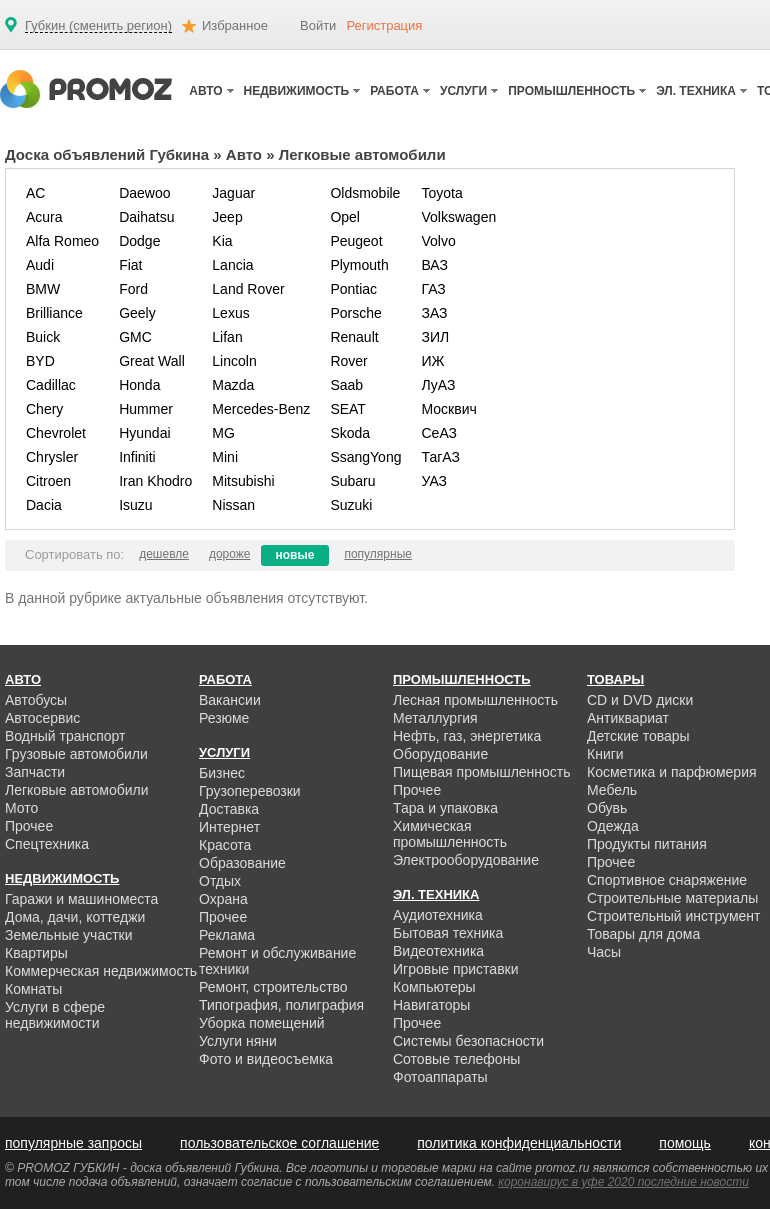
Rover (348, 361)
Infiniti (137, 457)
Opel (345, 217)
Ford (133, 289)
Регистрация (384, 25)
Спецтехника (47, 844)
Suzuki (351, 505)
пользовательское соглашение (279, 1143)
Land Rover (248, 289)
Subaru (352, 481)
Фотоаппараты (440, 1077)
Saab (346, 385)
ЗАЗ (434, 313)
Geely (137, 313)
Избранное (235, 25)
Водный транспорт (65, 736)
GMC (135, 337)
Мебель (612, 790)
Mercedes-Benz (261, 409)
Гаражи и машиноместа (81, 899)
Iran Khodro (155, 481)
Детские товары (638, 736)
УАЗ (434, 481)
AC (35, 193)
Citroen (48, 481)
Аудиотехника (438, 915)
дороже (230, 554)
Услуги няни (238, 1041)
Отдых (220, 881)
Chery (44, 409)
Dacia (44, 505)
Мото (21, 808)
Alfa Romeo (62, 241)
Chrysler (52, 457)
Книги (605, 754)
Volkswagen (458, 217)
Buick (43, 337)
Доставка (229, 809)
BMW (43, 289)
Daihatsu (146, 217)
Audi (40, 265)
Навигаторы (431, 1005)
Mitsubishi (243, 481)
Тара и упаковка (445, 808)
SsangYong (365, 457)
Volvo (438, 241)
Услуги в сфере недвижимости (55, 1015)
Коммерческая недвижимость (101, 971)
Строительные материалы (672, 898)
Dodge (139, 241)
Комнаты (33, 989)
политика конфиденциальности (519, 1143)
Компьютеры (434, 987)
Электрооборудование (466, 860)
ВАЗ (434, 265)
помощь (685, 1143)
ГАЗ (433, 289)
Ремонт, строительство (273, 987)
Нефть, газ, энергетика (467, 736)
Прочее (29, 826)
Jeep (227, 217)
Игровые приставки (456, 969)
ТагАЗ (440, 457)
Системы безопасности (468, 1041)
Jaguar (233, 193)
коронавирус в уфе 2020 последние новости (623, 1182)
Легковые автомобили (77, 790)
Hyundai (144, 433)
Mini (225, 457)
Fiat (130, 265)
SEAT (348, 409)
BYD (40, 361)
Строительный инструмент (673, 916)
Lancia (232, 265)
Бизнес (222, 773)
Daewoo (144, 193)
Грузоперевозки (250, 791)
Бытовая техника (448, 933)
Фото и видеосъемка (266, 1059)
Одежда (613, 826)
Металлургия (435, 718)
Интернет (229, 827)
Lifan (227, 337)
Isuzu (135, 505)
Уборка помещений (262, 1023)
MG (223, 433)
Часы (604, 952)
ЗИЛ (435, 337)
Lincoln (234, 361)
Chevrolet (56, 433)
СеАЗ (439, 433)
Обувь (607, 808)
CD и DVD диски (640, 700)
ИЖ (432, 361)
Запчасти (35, 772)
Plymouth (359, 265)
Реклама (227, 935)
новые (295, 555)
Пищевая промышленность (482, 772)
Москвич (448, 409)
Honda (139, 385)
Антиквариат (628, 718)
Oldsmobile (365, 193)
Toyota (441, 193)
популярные (378, 554)
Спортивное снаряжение (667, 880)
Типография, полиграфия (281, 1005)
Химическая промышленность (450, 834)
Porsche (355, 313)
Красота (225, 845)
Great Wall (152, 361)
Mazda (233, 385)
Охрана (223, 899)
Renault (354, 337)
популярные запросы (73, 1143)
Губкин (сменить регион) (98, 26)
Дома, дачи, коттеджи (75, 917)
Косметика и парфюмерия (672, 772)
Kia (222, 241)
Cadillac (51, 385)
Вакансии (230, 700)
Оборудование (440, 754)
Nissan (233, 505)
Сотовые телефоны (456, 1059)
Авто (244, 154)
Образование (242, 863)
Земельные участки (69, 935)
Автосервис (42, 718)
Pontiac (353, 289)
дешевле (164, 554)
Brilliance (54, 313)
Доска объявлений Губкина (107, 154)
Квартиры (36, 953)
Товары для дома (643, 934)
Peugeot (356, 241)
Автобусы (36, 700)
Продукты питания (647, 844)
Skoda (350, 433)
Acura (44, 217)
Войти (318, 25)
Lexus (230, 313)
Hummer (146, 409)
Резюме (224, 718)
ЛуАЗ (438, 385)
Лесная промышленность (475, 700)
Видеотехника (438, 951)
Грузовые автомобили (76, 754)
